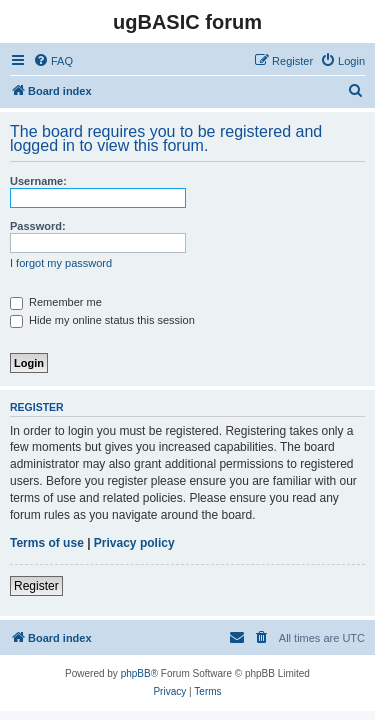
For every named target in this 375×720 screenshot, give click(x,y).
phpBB (136, 673)
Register (36, 586)
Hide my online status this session (102, 320)
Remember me (56, 302)
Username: (38, 181)
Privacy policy (134, 543)
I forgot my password (61, 263)
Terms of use (47, 543)
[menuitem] (53, 61)
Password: (38, 226)
